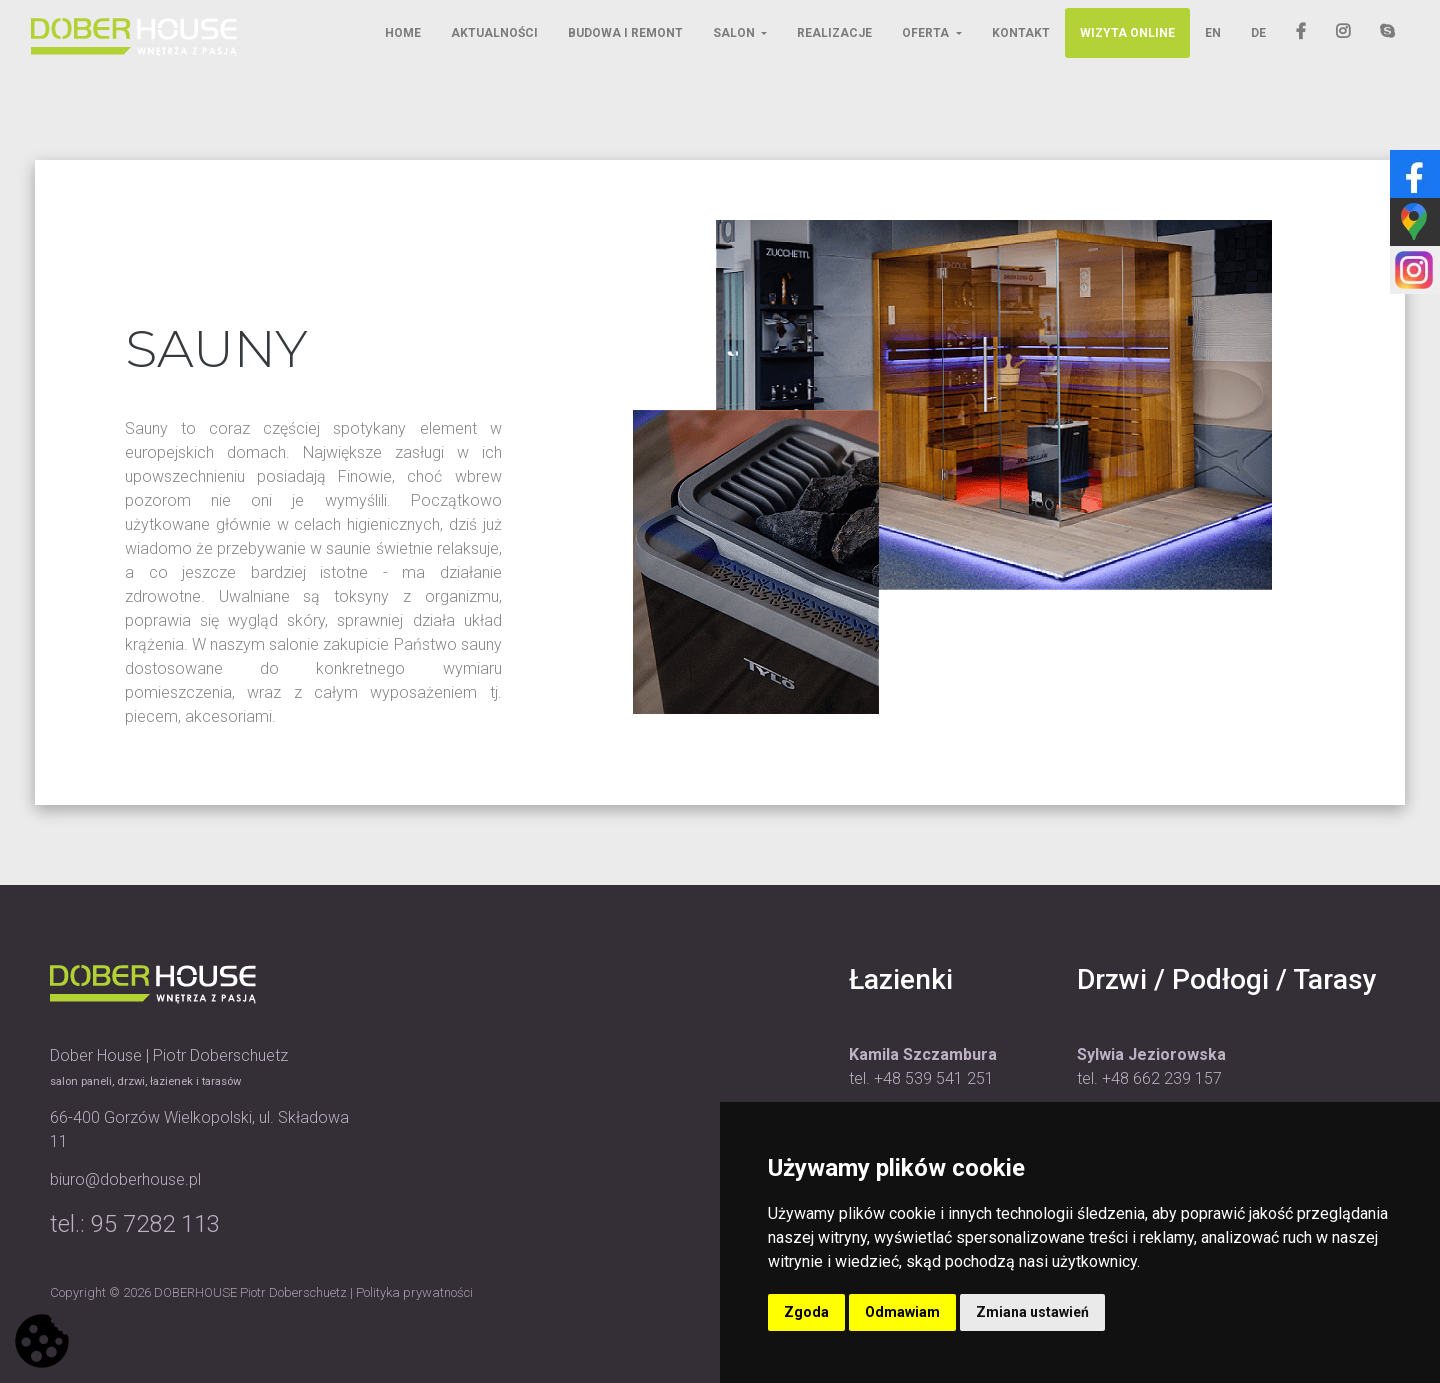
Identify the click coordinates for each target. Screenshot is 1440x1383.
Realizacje (834, 33)
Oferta (927, 33)
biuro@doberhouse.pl (125, 1179)
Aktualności (494, 33)
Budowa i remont (625, 33)
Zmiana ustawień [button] (1032, 1312)
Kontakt (1021, 33)
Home (403, 33)
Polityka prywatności (414, 1292)
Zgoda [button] (806, 1312)
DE (1258, 33)
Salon (735, 33)
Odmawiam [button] (902, 1312)
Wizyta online (1127, 33)
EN (1213, 33)
